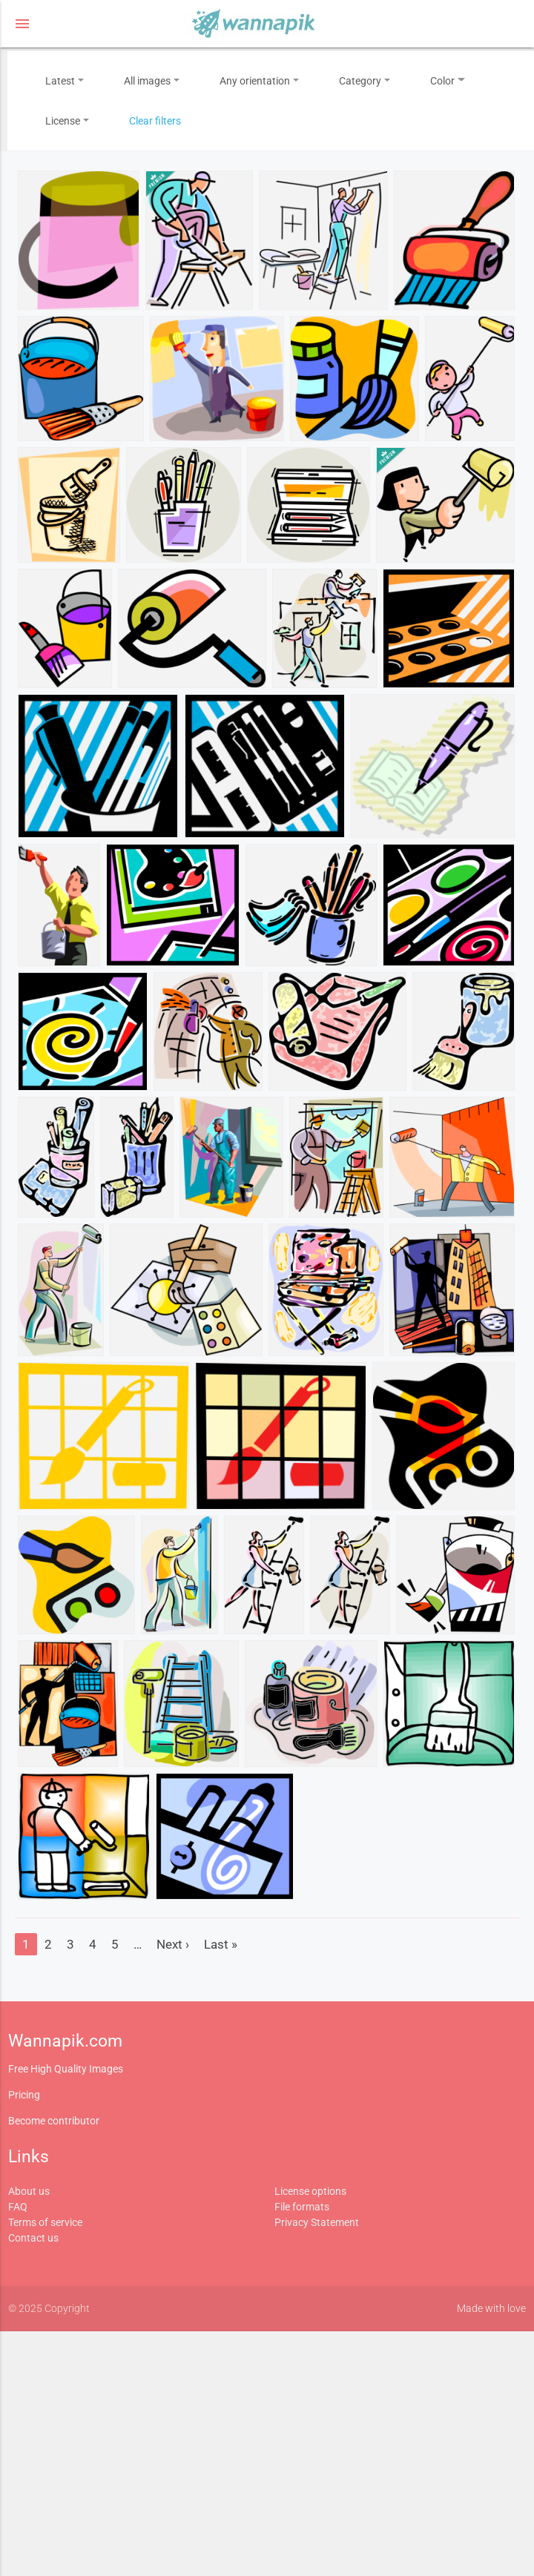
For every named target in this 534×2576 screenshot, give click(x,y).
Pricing (24, 2095)
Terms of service (45, 2222)
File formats (301, 2207)
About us (29, 2191)
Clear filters (155, 121)
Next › (172, 1944)
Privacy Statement (316, 2222)
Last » (220, 1944)
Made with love (491, 2308)
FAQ (17, 2207)
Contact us (33, 2238)
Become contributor (53, 2121)
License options (310, 2191)
